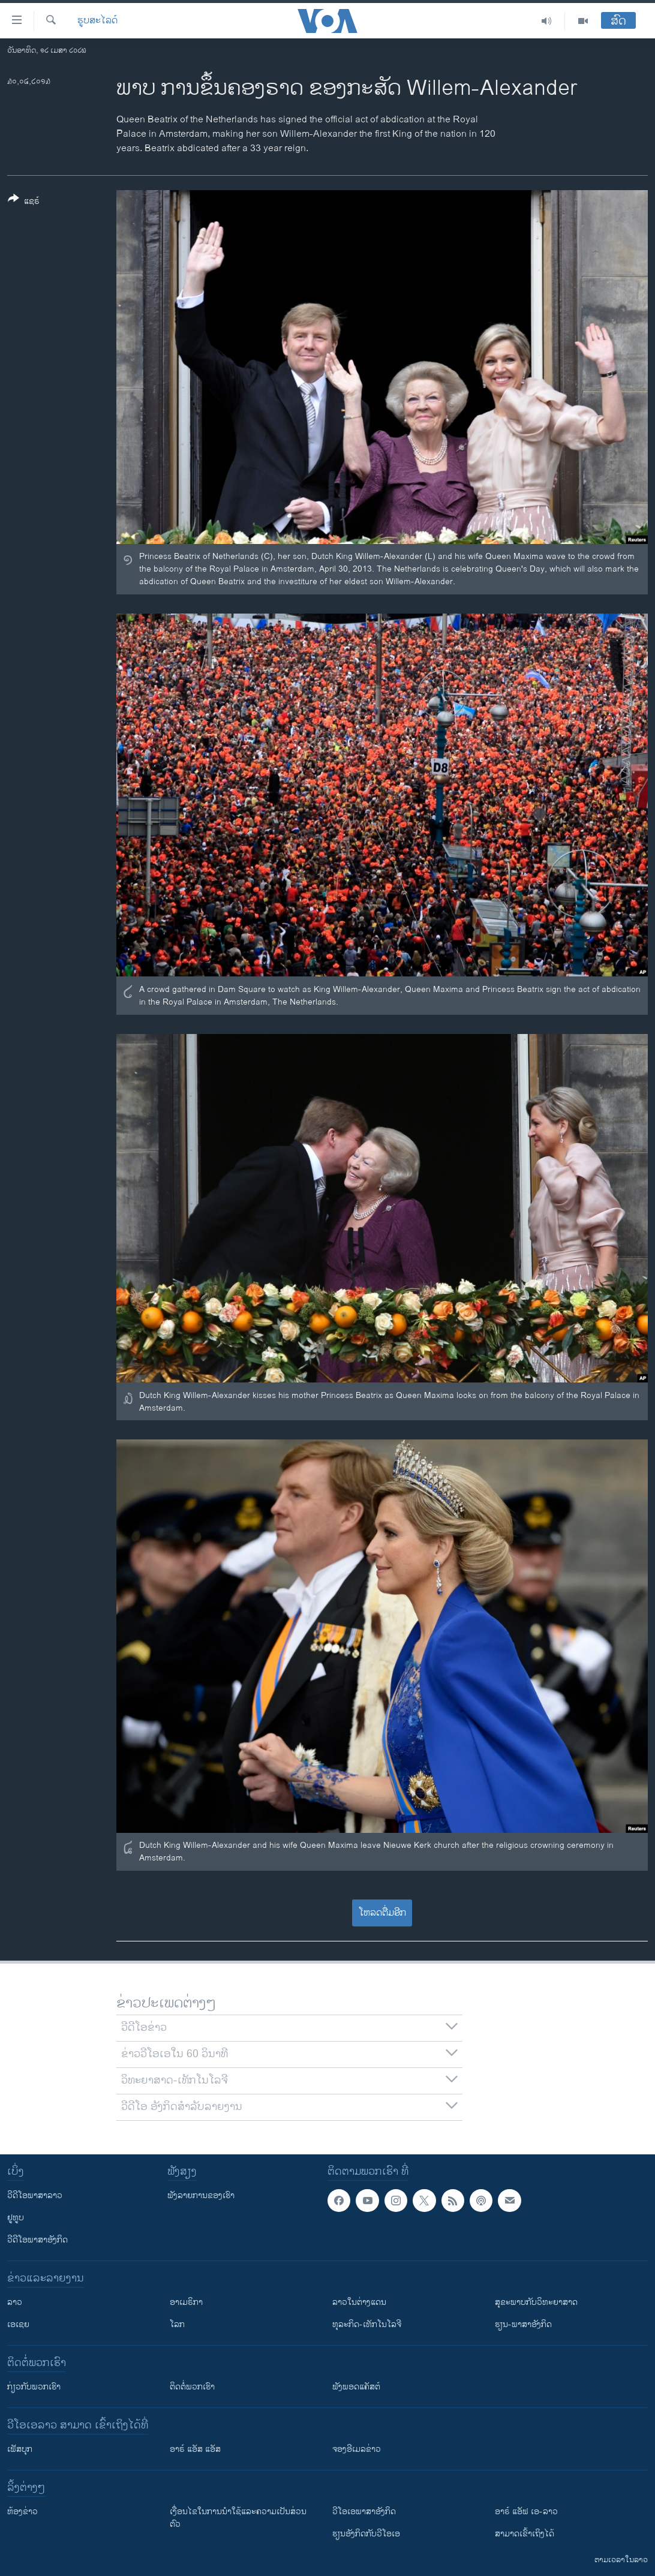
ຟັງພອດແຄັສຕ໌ (356, 2386)
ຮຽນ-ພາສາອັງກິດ (523, 2324)
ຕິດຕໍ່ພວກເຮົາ (192, 2386)
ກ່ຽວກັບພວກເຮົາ (34, 2386)
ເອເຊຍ (18, 2324)
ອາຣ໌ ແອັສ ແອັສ (195, 2449)
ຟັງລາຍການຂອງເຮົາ (201, 2195)
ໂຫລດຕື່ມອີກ (382, 1913)
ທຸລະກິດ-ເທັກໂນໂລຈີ (366, 2324)
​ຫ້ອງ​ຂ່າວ (22, 2511)
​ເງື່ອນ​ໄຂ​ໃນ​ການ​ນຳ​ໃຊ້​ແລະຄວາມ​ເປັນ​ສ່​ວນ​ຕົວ (238, 2517)
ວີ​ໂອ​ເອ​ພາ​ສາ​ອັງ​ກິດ (364, 2511)
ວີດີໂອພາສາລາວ (34, 2195)
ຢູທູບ (15, 2217)
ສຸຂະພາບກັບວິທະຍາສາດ (536, 2302)
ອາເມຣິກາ (186, 2302)
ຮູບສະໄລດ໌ (97, 21)
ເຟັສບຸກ (19, 2449)
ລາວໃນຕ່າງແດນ (359, 2302)
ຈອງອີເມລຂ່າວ (356, 2449)
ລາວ (14, 2302)
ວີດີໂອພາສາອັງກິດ (37, 2240)
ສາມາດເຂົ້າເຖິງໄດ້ (524, 2533)
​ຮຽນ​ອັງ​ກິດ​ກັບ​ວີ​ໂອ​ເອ (366, 2533)
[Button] (24, 202)
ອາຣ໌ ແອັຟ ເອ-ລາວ (526, 2511)
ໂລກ (177, 2324)
